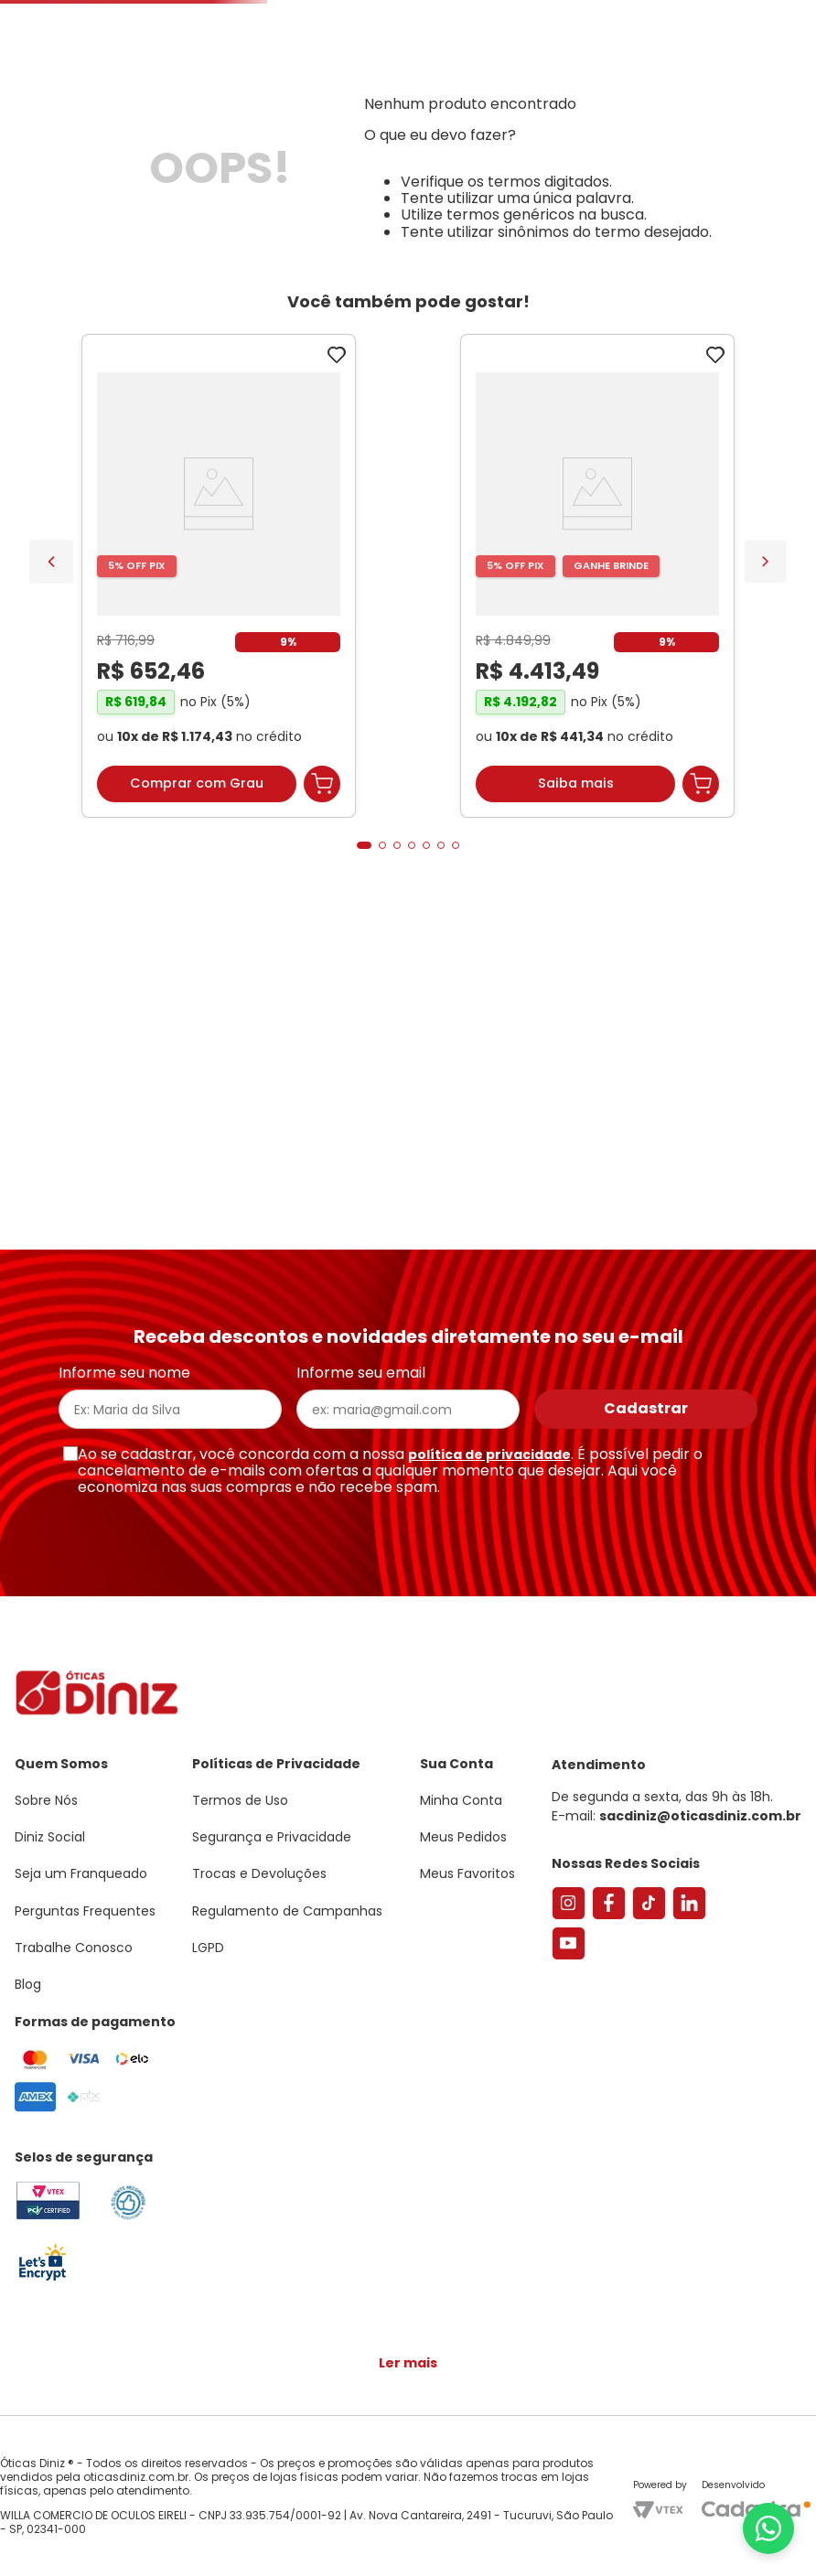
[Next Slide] (765, 833)
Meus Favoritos (702, 152)
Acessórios (498, 213)
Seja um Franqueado (87, 14)
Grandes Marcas (619, 213)
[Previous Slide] (51, 834)
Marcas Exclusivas (766, 213)
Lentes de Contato (344, 213)
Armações (91, 213)
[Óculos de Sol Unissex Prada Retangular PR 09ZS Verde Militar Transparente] (692, 858)
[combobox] (235, 152)
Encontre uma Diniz (380, 152)
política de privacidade (489, 1473)
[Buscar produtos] (245, 152)
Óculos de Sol (205, 213)
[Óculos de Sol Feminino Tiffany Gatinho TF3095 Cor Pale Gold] (313, 858)
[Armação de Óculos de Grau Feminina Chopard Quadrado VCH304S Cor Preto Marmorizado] (503, 858)
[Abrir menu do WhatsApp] (768, 2528)
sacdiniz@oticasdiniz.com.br (700, 1835)
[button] (715, 94)
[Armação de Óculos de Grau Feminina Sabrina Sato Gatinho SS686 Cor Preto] (124, 858)
